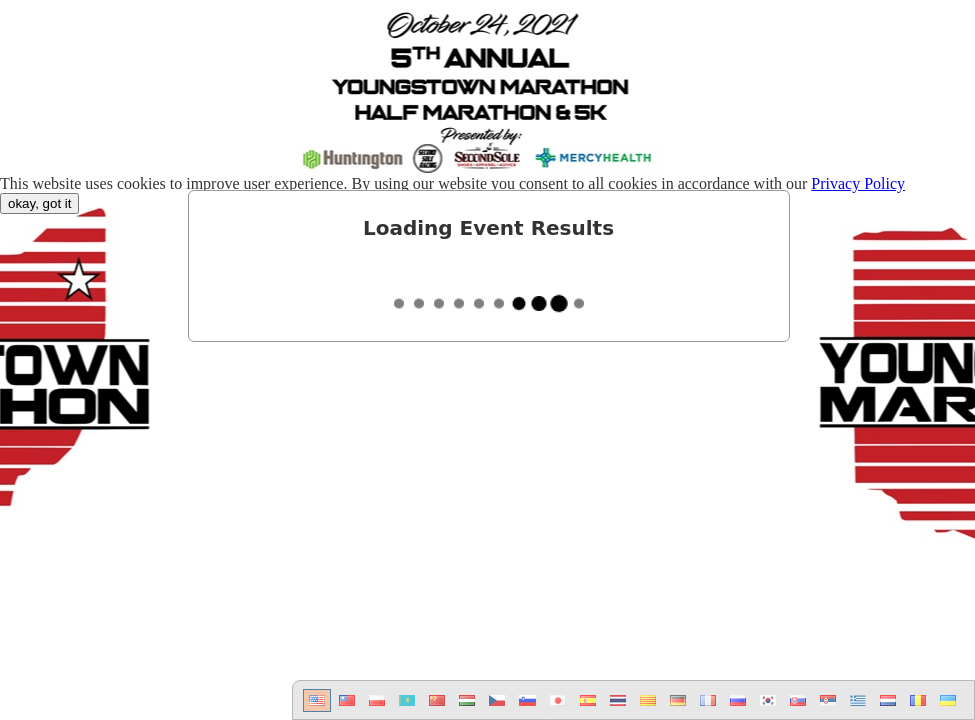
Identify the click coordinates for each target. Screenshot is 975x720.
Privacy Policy (858, 183)
